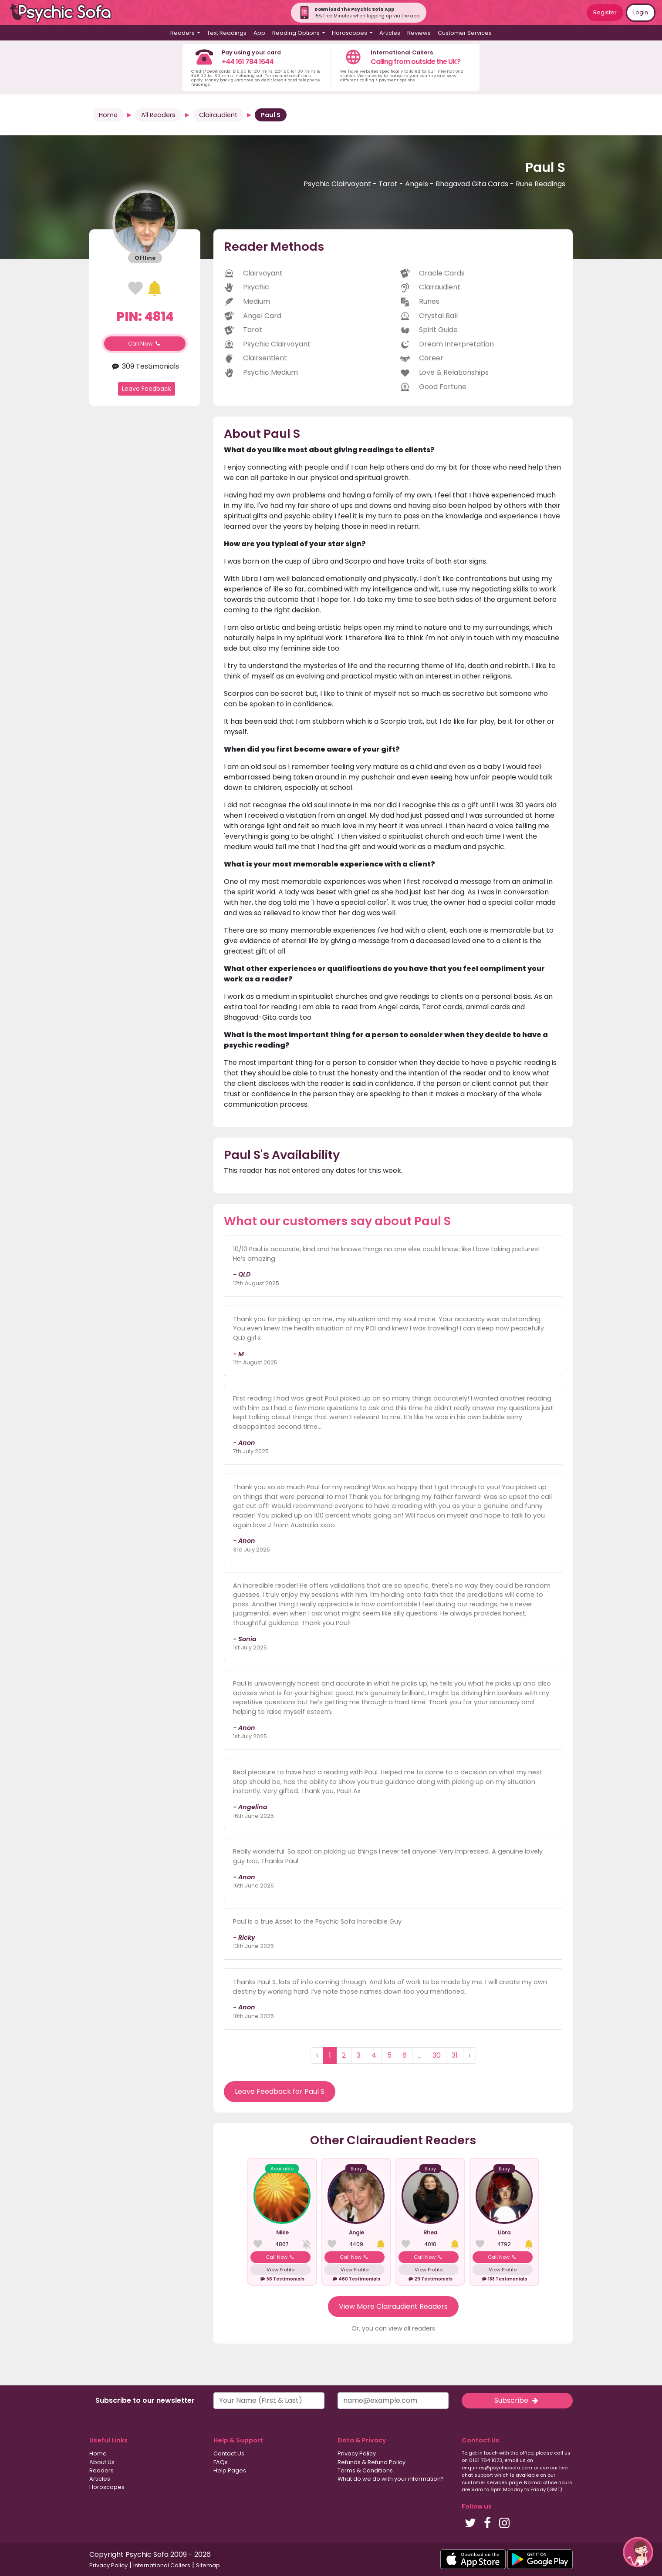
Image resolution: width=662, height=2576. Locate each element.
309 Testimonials (145, 366)
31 (455, 2055)
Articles (389, 33)
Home (108, 115)
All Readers (158, 115)
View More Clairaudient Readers (393, 2306)
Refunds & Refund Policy (371, 2462)
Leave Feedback (146, 388)
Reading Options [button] (296, 33)
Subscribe (517, 2400)
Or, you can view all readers (393, 2328)
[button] (638, 2552)
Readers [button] (183, 33)
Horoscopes (107, 2487)
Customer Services (465, 33)
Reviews (419, 33)
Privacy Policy (357, 2453)
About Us (102, 2462)
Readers (101, 2470)
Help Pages (229, 2470)
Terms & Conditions (365, 2470)
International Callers (161, 2565)
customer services (484, 2482)
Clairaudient (218, 115)
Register (605, 12)
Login (640, 12)
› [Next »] (469, 2055)
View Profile (280, 2269)
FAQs (220, 2462)
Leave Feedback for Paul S (279, 2091)
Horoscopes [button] (350, 33)
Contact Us (228, 2453)
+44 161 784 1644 (248, 62)
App (259, 33)
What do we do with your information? (391, 2478)
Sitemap (208, 2565)
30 (436, 2055)
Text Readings (227, 33)
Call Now (145, 343)
